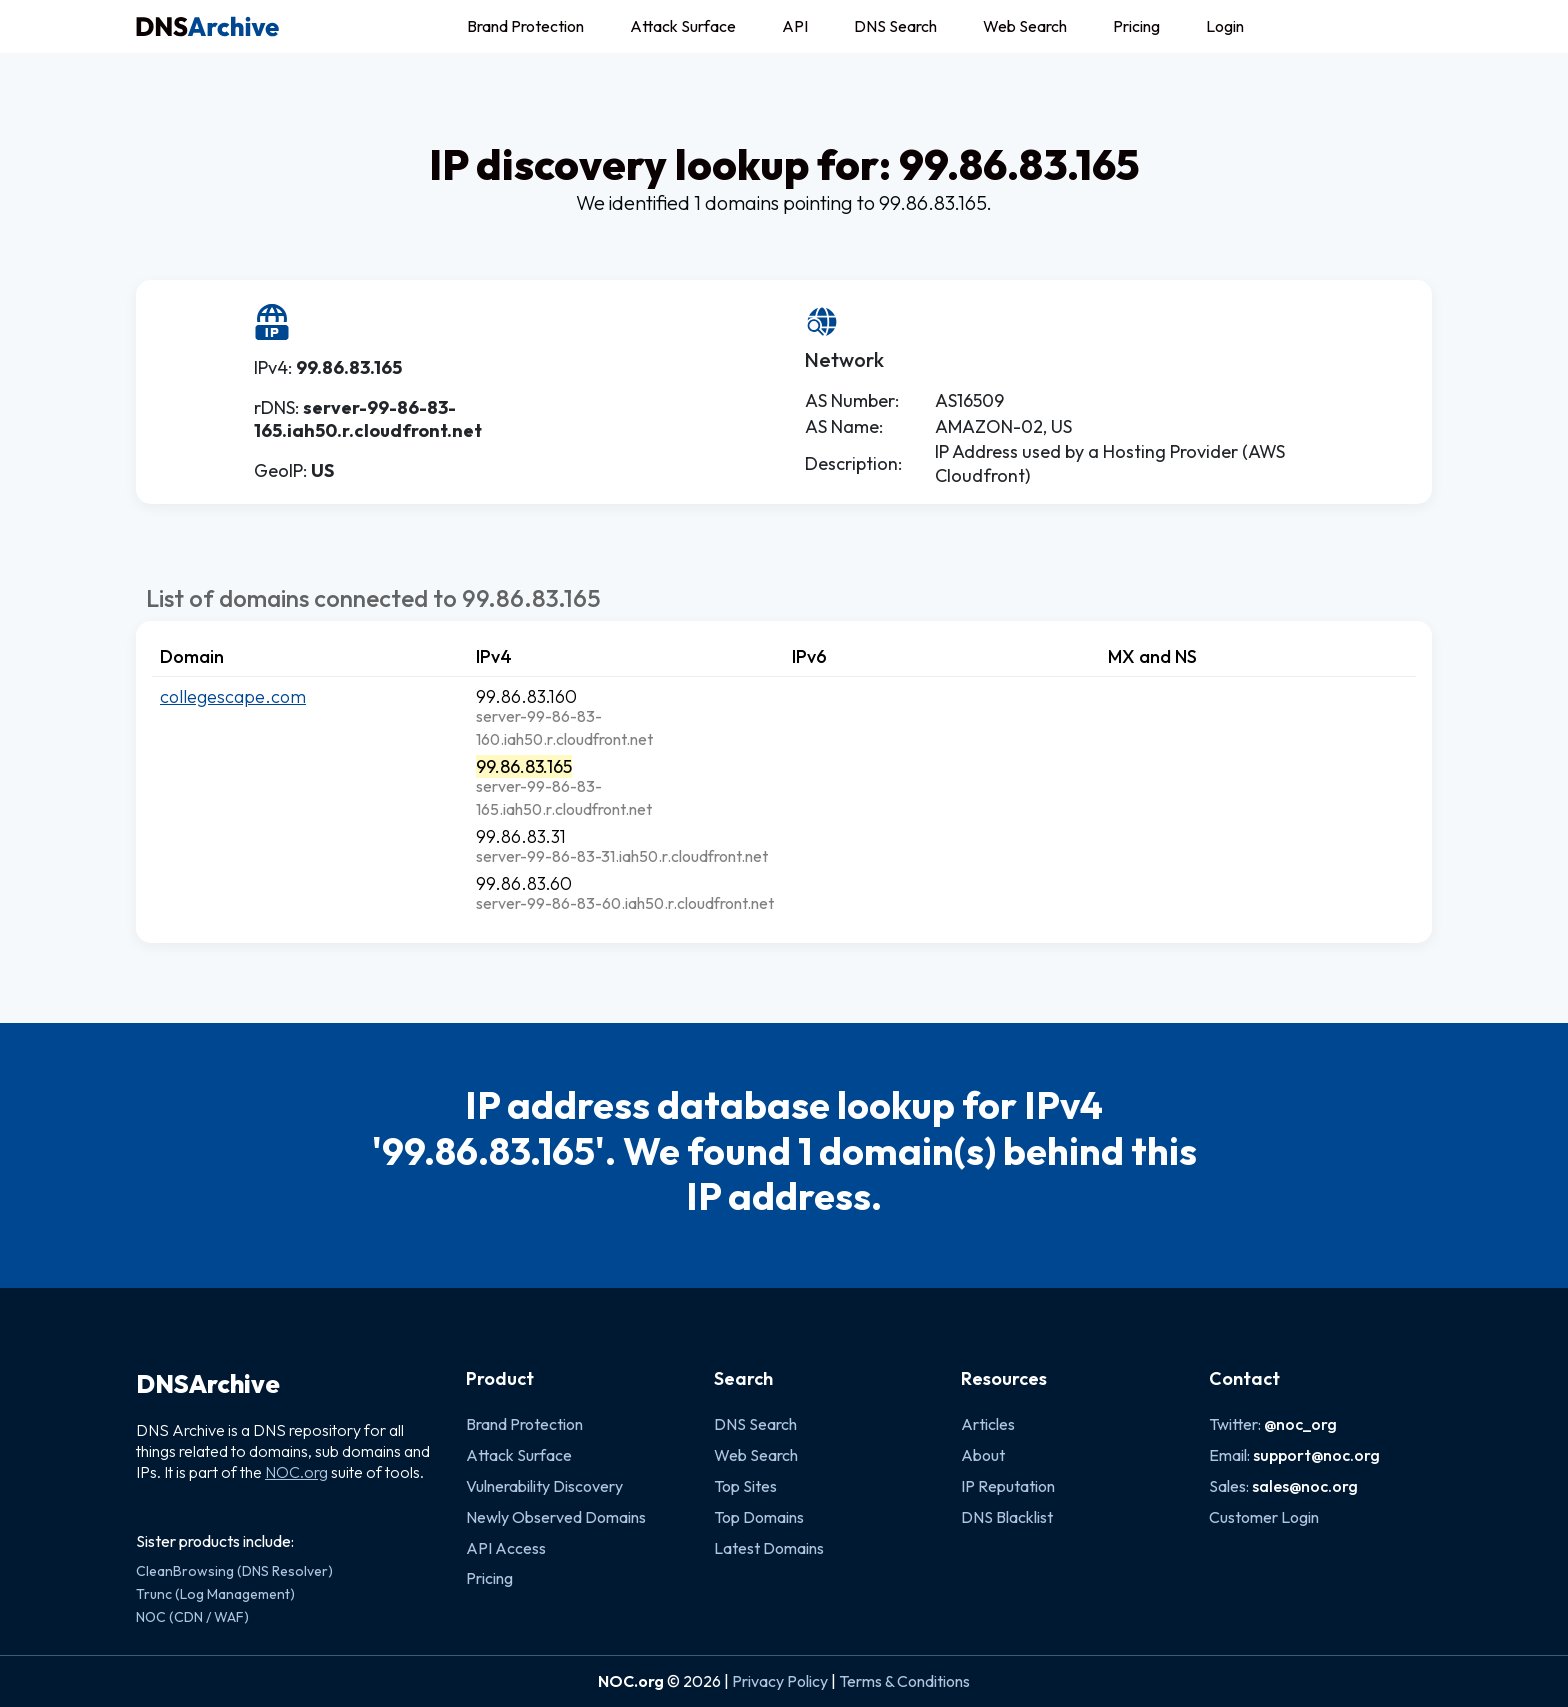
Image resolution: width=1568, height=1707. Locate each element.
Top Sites (745, 1486)
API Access (506, 1548)
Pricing (1136, 26)
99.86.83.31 (521, 836)
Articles (988, 1424)
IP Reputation (1008, 1486)
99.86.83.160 (526, 696)
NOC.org (296, 1472)
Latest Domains (769, 1548)
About (983, 1455)
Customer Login (1264, 1517)
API (795, 26)
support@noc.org (1316, 1455)
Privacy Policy (780, 1681)
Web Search (1025, 26)
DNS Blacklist (1007, 1517)
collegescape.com (233, 696)
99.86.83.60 (524, 883)
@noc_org (1300, 1424)
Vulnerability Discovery (544, 1486)
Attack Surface (683, 26)
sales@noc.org (1305, 1486)
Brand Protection (525, 26)
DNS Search (895, 26)
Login (1225, 26)
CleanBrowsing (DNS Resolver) (234, 1571)
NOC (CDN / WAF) (192, 1617)
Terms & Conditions (904, 1681)
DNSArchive (208, 1384)
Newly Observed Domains (556, 1517)
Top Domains (759, 1517)
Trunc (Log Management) (215, 1594)
